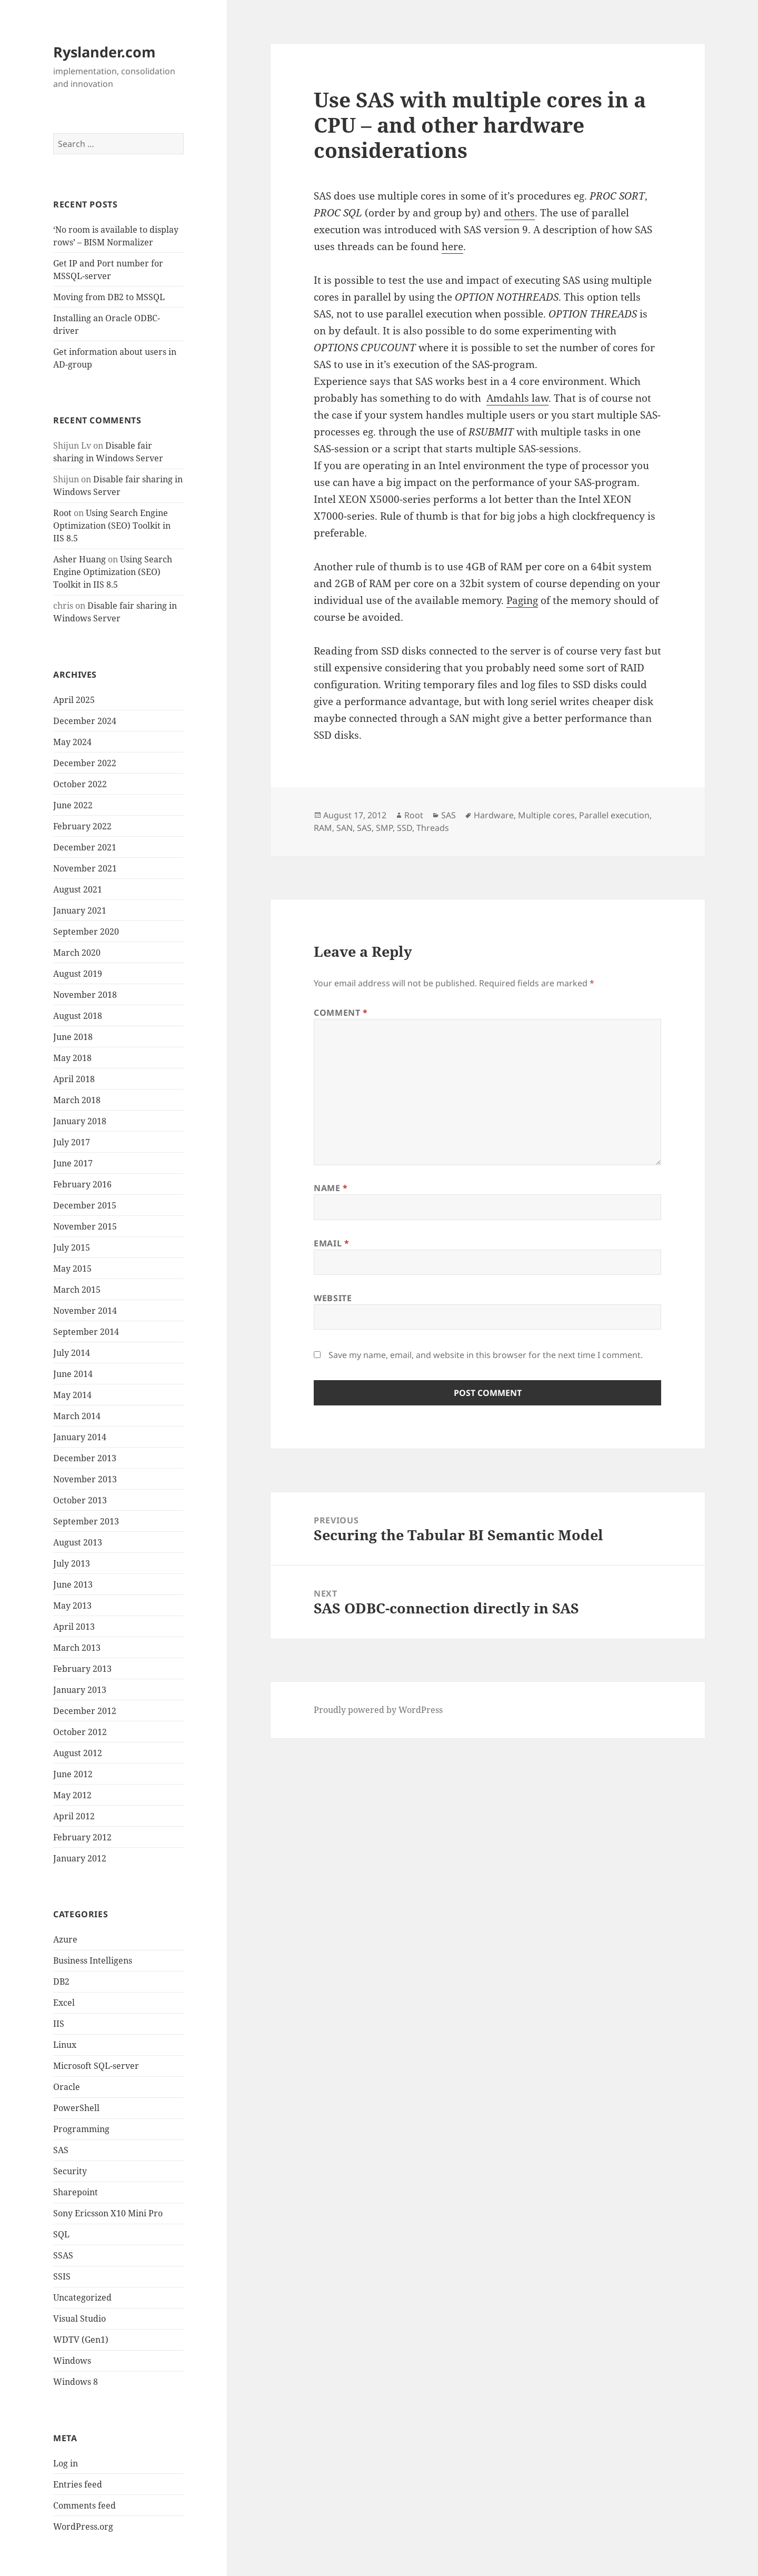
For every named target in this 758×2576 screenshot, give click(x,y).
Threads (432, 828)
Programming (81, 2129)
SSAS (63, 2255)
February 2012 (82, 1837)
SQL (61, 2234)
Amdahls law (517, 398)
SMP (384, 828)
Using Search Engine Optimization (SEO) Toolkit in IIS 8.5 (112, 525)
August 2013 (77, 1542)
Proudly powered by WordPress (378, 1710)
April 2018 (74, 1079)
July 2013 (71, 1563)
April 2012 (74, 1816)
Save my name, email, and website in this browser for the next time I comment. (485, 1355)
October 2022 (80, 784)
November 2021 (85, 868)
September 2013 (86, 1521)
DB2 (61, 1981)
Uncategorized (82, 2297)
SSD (404, 828)
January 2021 (79, 910)
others (519, 213)
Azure (65, 1939)
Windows (72, 2360)
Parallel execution (614, 815)
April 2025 (74, 700)
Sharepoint (75, 2192)
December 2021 (84, 847)
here (452, 246)
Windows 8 (75, 2381)
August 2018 (77, 1016)
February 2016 (82, 1184)
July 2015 (71, 1247)
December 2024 (84, 721)
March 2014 (77, 1416)
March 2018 (77, 1100)
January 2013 (79, 1690)
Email (331, 1243)
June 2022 (73, 805)
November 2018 (85, 994)
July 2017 (71, 1142)
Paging (522, 600)
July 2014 (71, 1353)
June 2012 (73, 1774)
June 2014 (73, 1374)
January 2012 (79, 1858)
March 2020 (77, 952)
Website (333, 1298)
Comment (341, 1012)
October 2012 (80, 1732)
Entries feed (77, 2484)
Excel (64, 2002)
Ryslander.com (104, 52)
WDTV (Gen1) (80, 2339)
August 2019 (77, 973)
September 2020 (86, 931)
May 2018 (72, 1058)
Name (331, 1188)
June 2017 (73, 1163)
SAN (344, 828)
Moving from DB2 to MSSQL (109, 297)
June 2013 (73, 1584)
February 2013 (82, 1669)
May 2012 (72, 1795)
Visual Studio (79, 2318)
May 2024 (72, 742)
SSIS (62, 2276)
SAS (60, 2150)
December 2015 (84, 1205)
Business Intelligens (92, 1960)
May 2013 (72, 1605)
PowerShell (76, 2108)
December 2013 (84, 1458)
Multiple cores (546, 815)
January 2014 (79, 1437)
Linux (64, 2044)
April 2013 (74, 1626)
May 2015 (72, 1268)
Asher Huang (79, 559)
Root (62, 513)
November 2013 (85, 1479)
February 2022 (82, 826)
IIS (58, 2023)
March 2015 (77, 1289)
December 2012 (84, 1711)
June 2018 (73, 1037)
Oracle (66, 2087)
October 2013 (80, 1500)
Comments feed (84, 2505)
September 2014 (86, 1331)
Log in (65, 2463)
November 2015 (85, 1226)
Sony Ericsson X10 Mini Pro (108, 2213)
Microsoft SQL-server (96, 2066)
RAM (323, 828)
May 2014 (72, 1395)
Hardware (494, 815)
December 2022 (84, 763)
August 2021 (77, 889)
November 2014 (85, 1310)
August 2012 (77, 1753)
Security (70, 2171)
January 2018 (79, 1121)
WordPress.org (83, 2526)
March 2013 (77, 1647)
